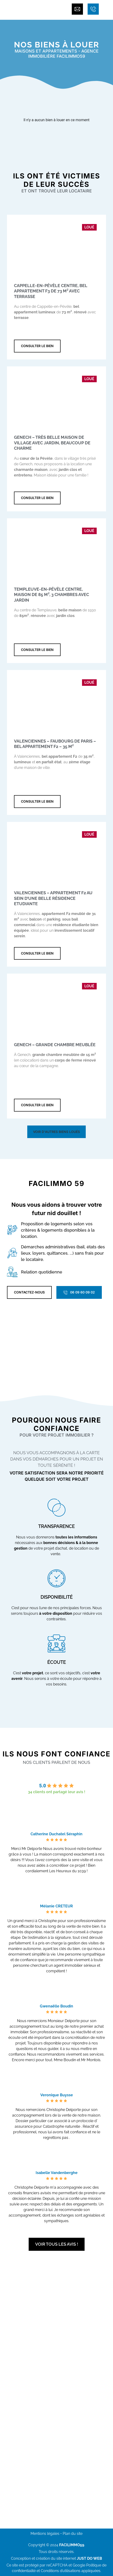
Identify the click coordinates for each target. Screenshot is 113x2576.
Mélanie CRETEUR (56, 1906)
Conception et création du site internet (56, 2558)
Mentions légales (45, 2533)
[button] (56, 1132)
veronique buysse (56, 2095)
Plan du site (72, 2533)
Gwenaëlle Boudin (56, 2006)
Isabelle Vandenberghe (57, 2173)
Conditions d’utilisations (60, 2571)
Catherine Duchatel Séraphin (56, 1834)
